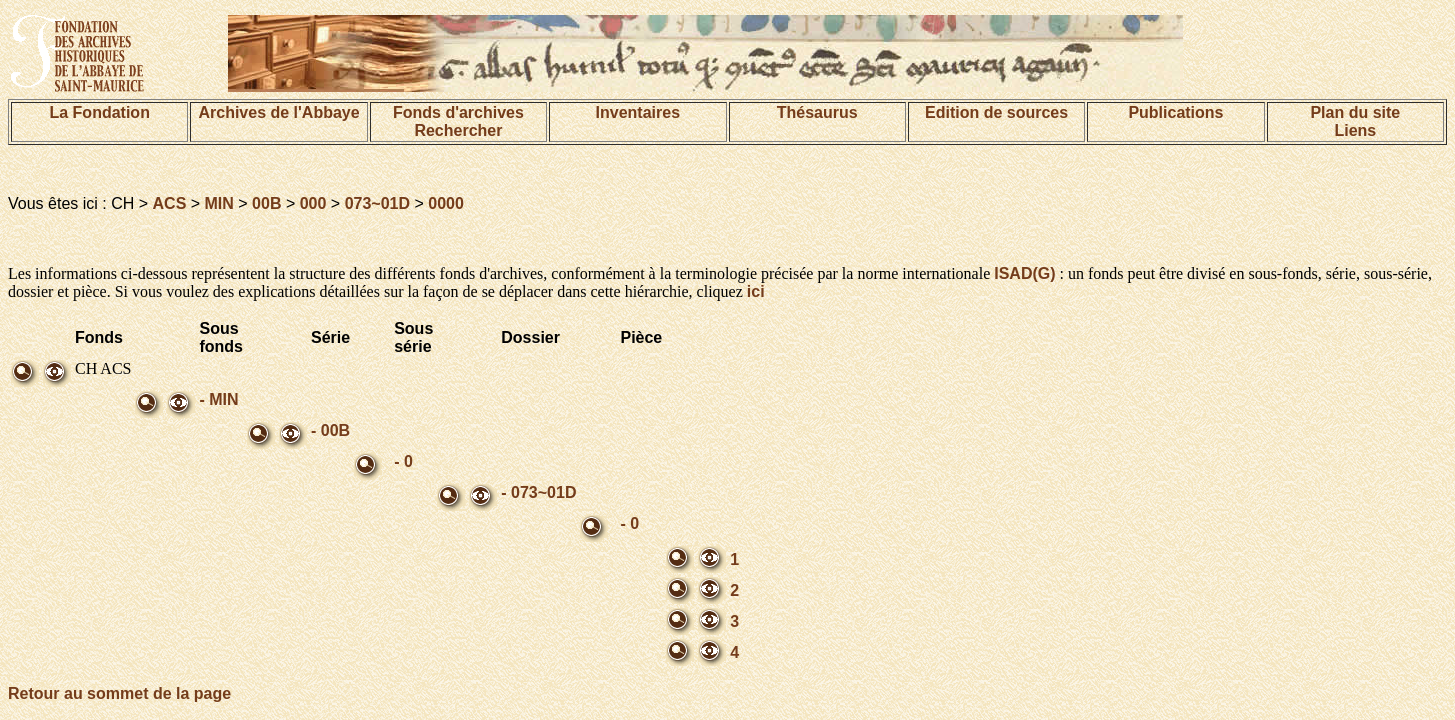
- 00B (330, 430)
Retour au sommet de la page (119, 693)
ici (756, 291)
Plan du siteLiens (1355, 121)
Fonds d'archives (458, 112)
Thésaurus (817, 112)
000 (313, 203)
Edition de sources (996, 112)
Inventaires (638, 112)
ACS (170, 203)
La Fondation (99, 112)
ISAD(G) (1024, 273)
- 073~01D (538, 492)
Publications (1175, 112)
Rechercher (458, 130)
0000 (446, 203)
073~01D (377, 203)
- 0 (403, 461)
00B (266, 203)
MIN (219, 203)
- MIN (218, 399)
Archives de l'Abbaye (278, 112)
